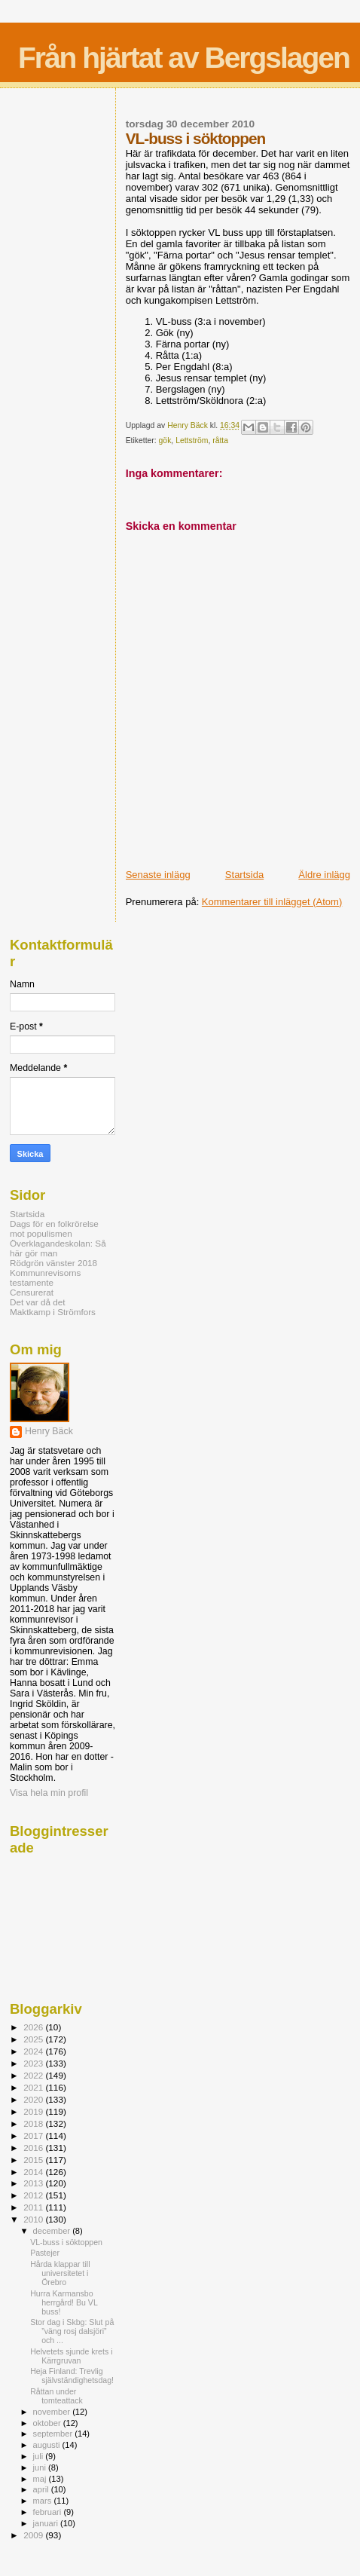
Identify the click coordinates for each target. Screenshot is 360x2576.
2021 (34, 2087)
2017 (34, 2135)
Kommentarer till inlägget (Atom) (272, 901)
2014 (34, 2172)
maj (41, 2478)
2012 (34, 2195)
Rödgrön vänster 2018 (53, 1263)
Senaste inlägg (158, 874)
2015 (34, 2160)
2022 (34, 2075)
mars (43, 2500)
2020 (34, 2099)
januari (47, 2523)
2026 (34, 2027)
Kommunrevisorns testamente (45, 1277)
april (42, 2489)
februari (48, 2511)
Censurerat (31, 1292)
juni (40, 2467)
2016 (34, 2147)
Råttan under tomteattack (56, 2396)
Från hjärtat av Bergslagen (183, 57)
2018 (34, 2123)
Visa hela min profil (49, 1793)
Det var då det (38, 1302)
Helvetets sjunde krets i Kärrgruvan (71, 2356)
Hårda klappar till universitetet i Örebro (60, 2273)
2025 (34, 2039)
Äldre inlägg (324, 874)
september (54, 2433)
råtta (220, 440)
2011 (34, 2207)
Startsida (244, 874)
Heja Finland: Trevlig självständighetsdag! (72, 2375)
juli (39, 2456)
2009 (34, 2535)
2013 (34, 2183)
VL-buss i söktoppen (66, 2242)
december (53, 2230)
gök (165, 440)
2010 (34, 2219)
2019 (34, 2111)
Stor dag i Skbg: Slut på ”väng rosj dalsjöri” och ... (72, 2331)
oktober (48, 2423)
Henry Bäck (49, 1431)
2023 (34, 2063)
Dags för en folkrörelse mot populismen (54, 1228)
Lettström (191, 440)
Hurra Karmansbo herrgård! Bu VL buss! (63, 2302)
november (53, 2411)
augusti (48, 2444)
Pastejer (44, 2252)
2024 (34, 2051)
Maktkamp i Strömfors (53, 1312)
